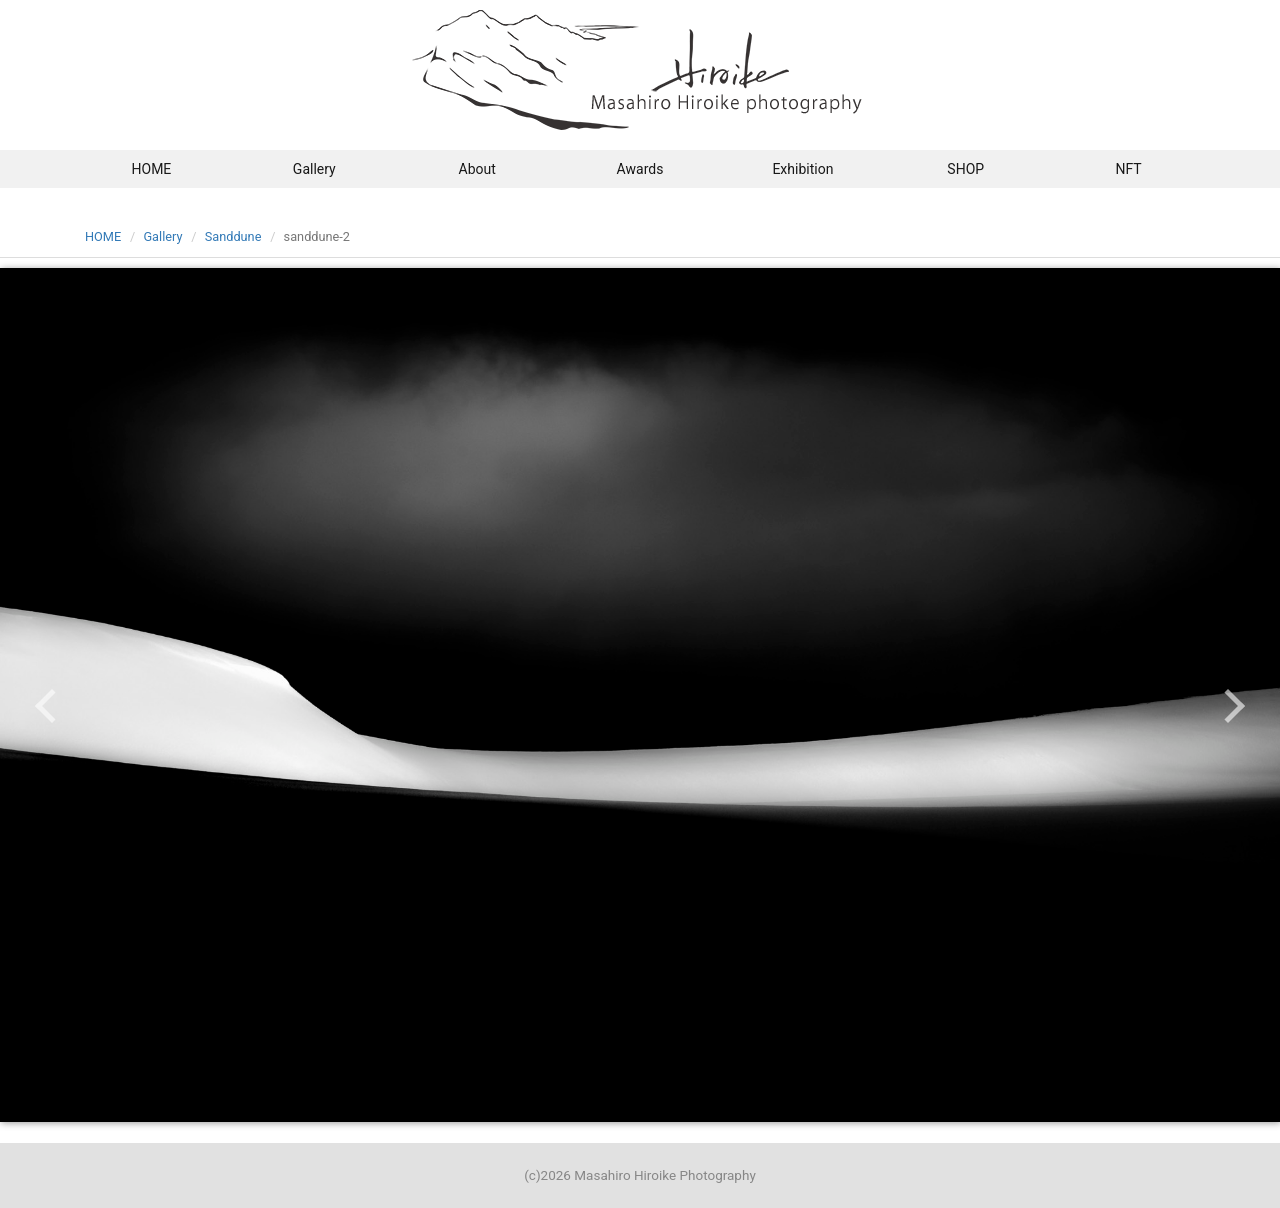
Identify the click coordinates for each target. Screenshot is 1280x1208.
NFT (1128, 169)
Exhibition (802, 169)
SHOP (965, 169)
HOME (152, 169)
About (477, 169)
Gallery (314, 169)
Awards (640, 169)
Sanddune (233, 236)
